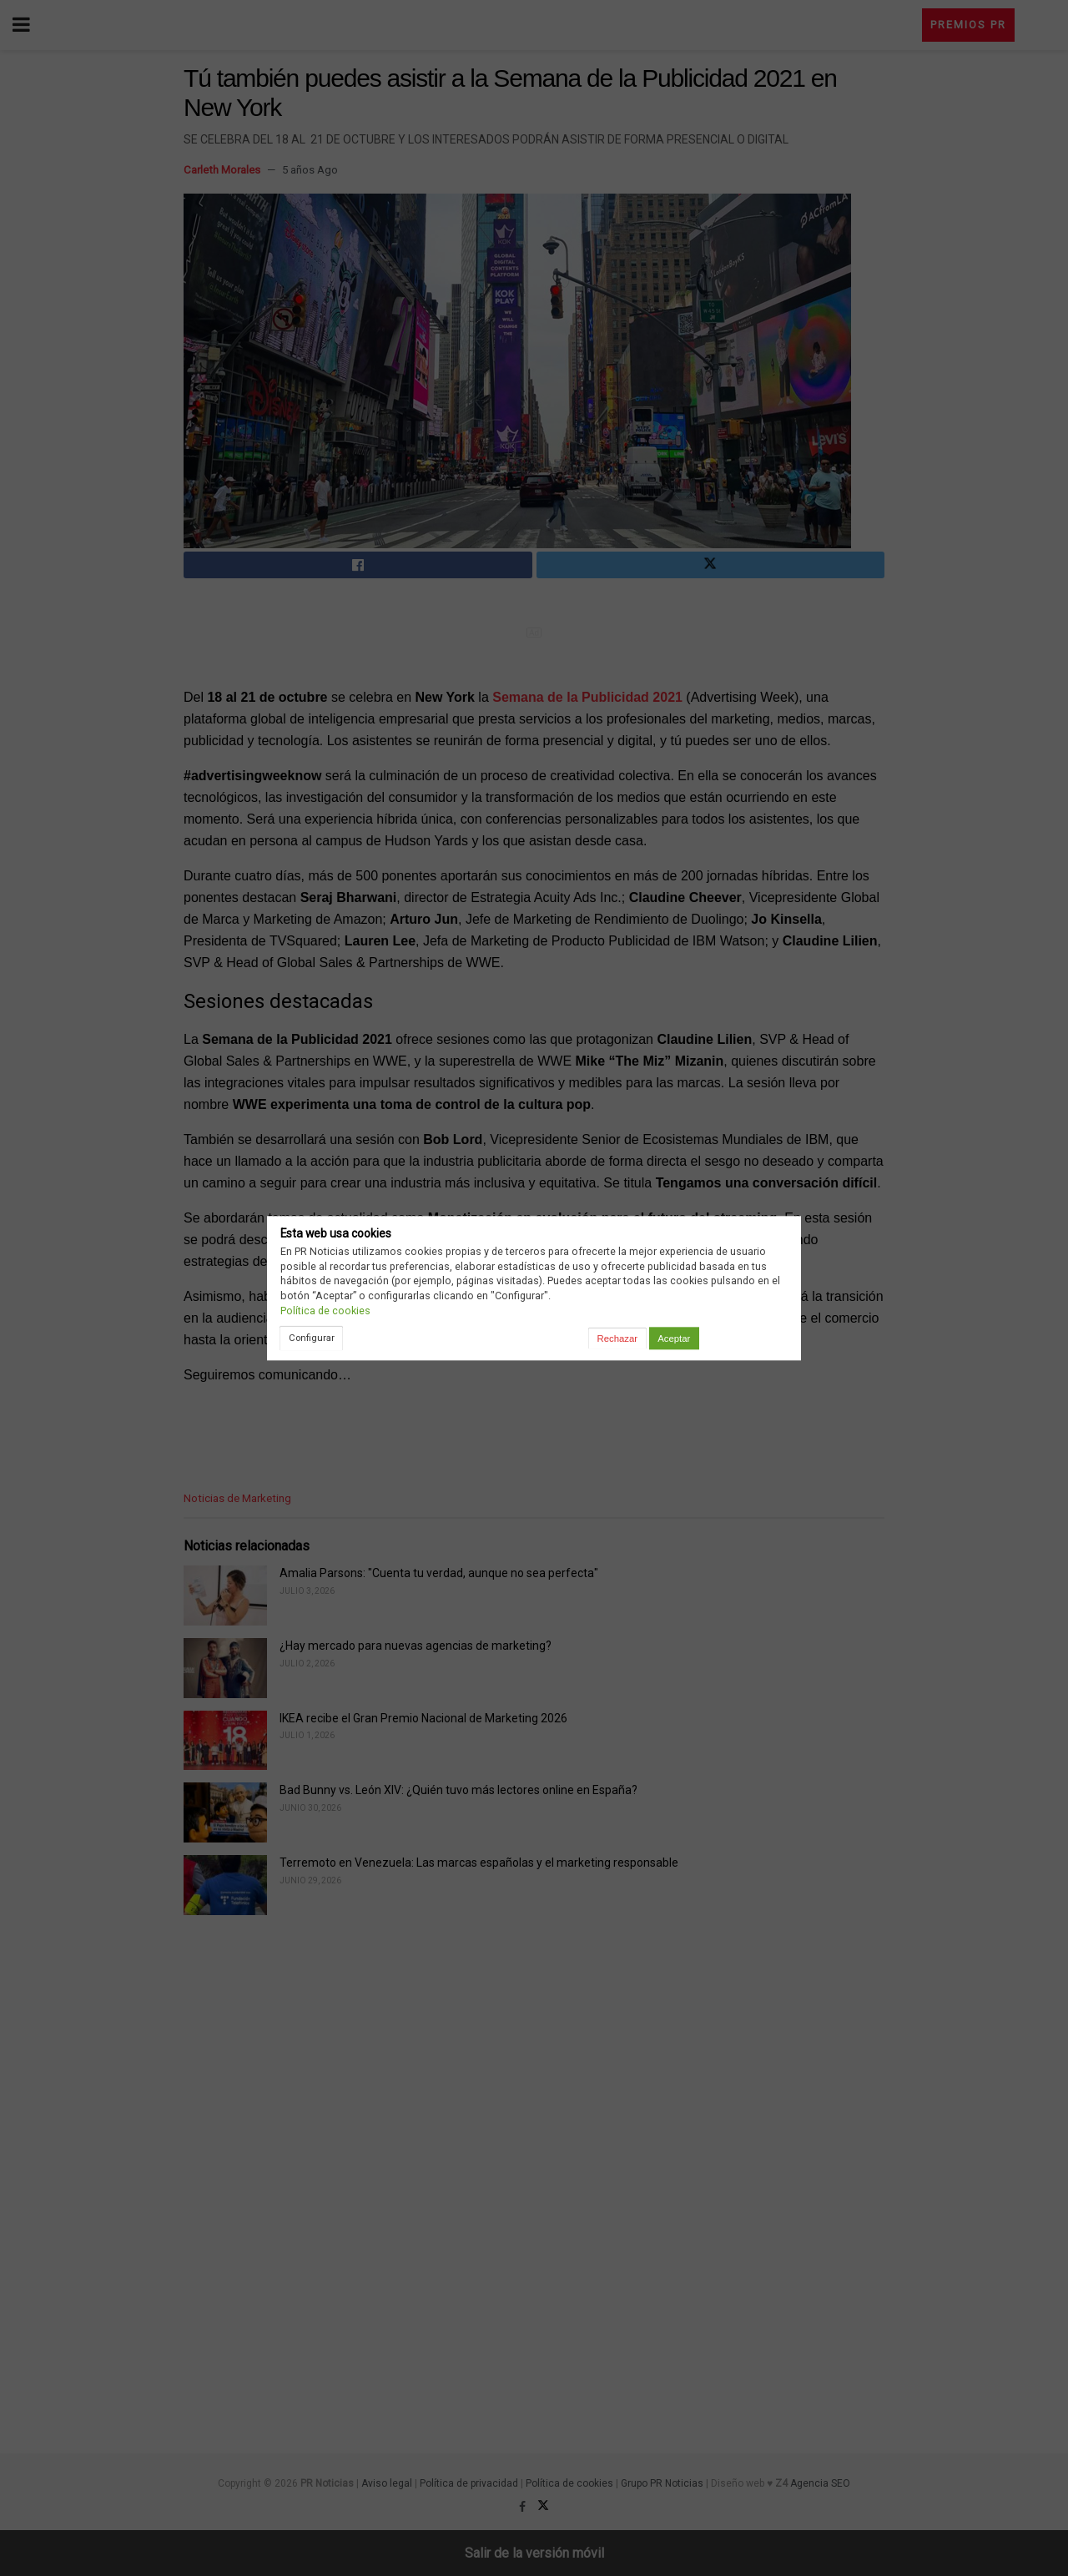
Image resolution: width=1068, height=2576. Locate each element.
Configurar (312, 1337)
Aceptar (673, 1338)
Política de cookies (325, 1310)
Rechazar (617, 1338)
